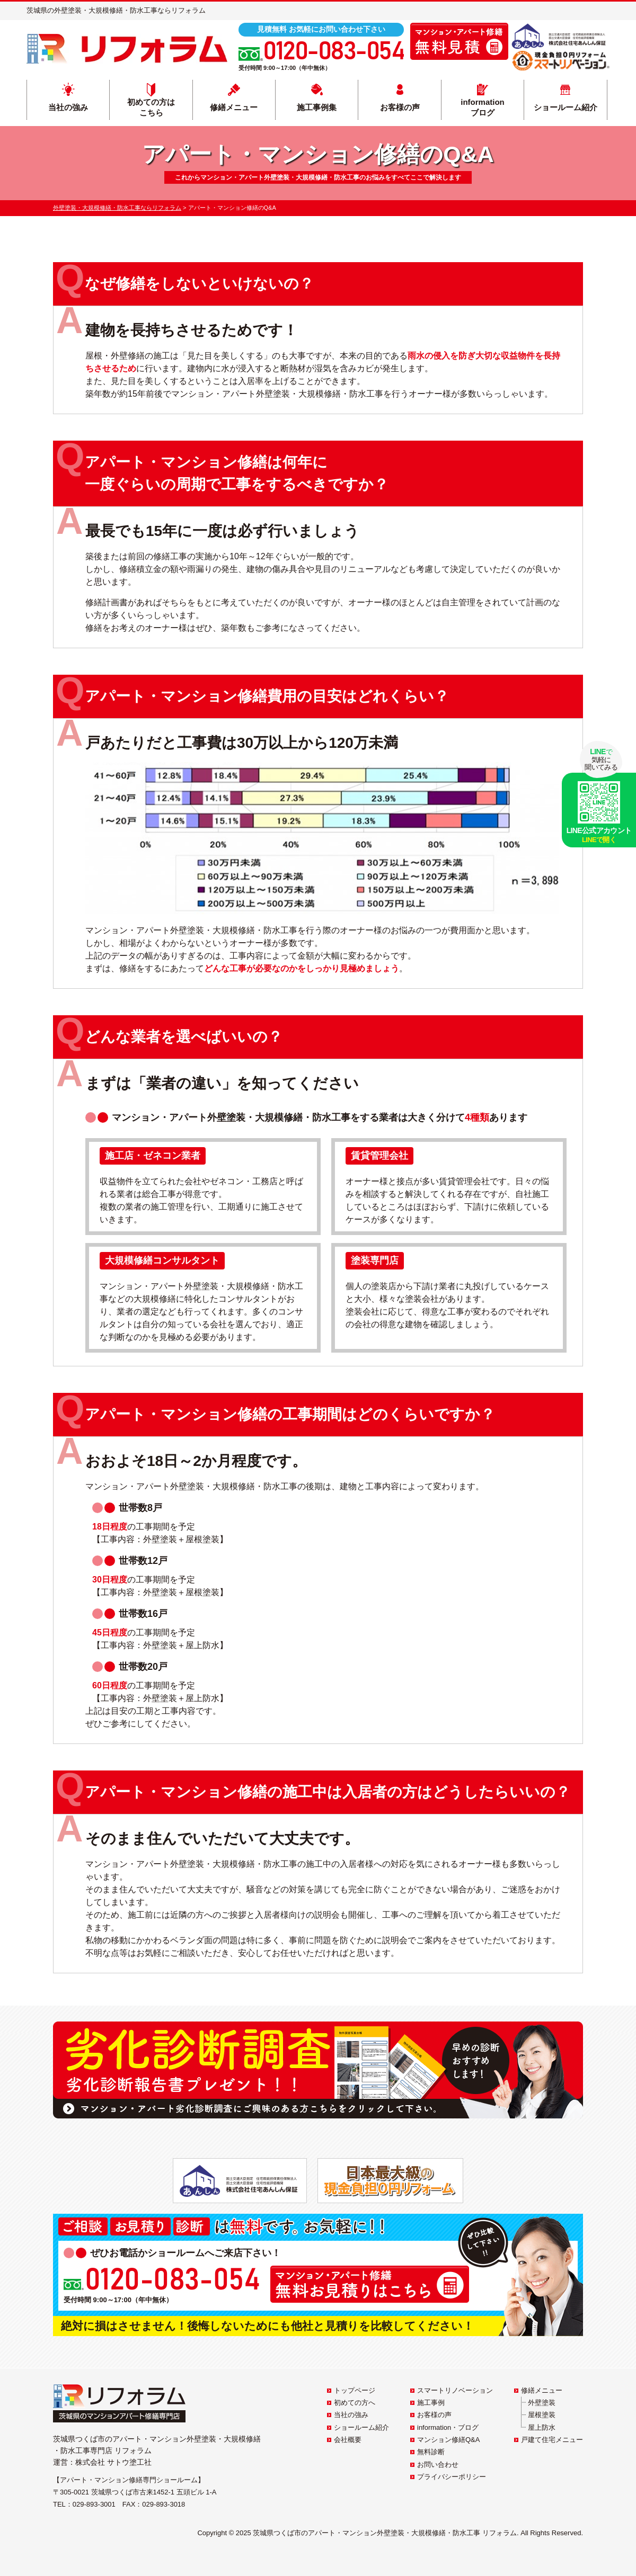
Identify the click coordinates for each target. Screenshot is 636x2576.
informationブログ (483, 107)
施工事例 (431, 2403)
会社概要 (347, 2440)
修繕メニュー (234, 107)
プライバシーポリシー (451, 2477)
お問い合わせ (437, 2464)
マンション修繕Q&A (448, 2440)
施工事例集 (317, 107)
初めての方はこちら (151, 107)
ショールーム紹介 (565, 107)
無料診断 (431, 2452)
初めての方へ (354, 2403)
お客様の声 (400, 107)
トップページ (354, 2390)
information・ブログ (448, 2427)
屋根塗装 (541, 2415)
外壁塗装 (541, 2403)
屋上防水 (541, 2427)
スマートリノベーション (455, 2390)
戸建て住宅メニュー (552, 2440)
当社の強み (68, 107)
